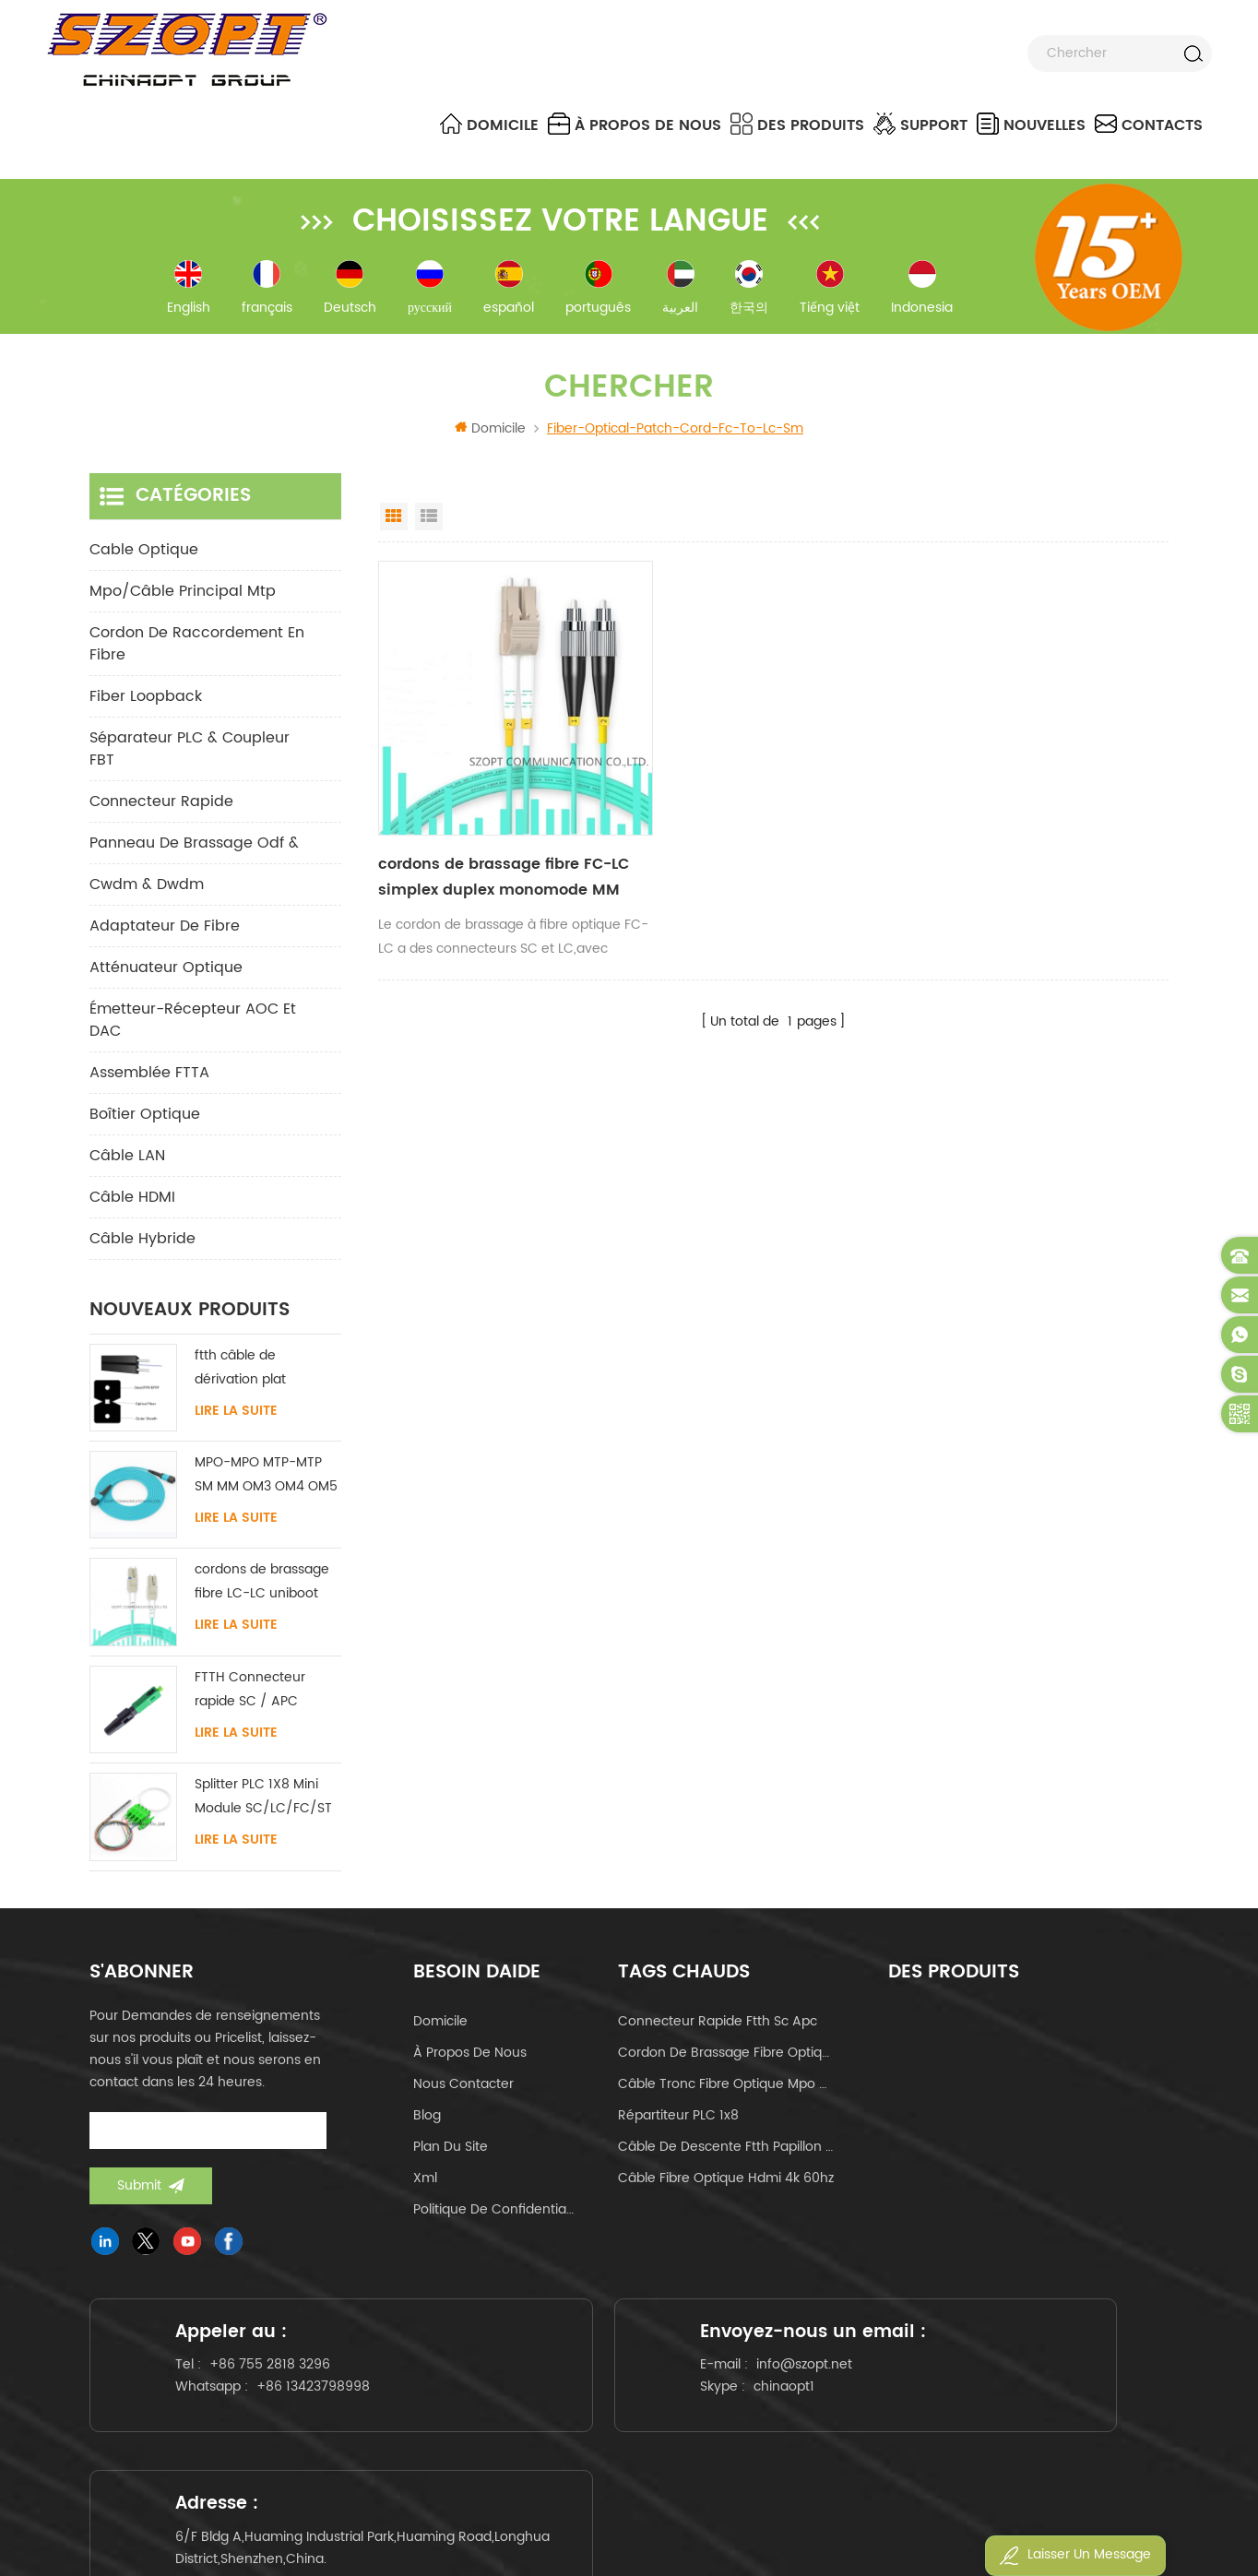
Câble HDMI (132, 1202)
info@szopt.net (650, 2401)
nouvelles (1031, 125)
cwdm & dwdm (146, 889)
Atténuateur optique (166, 972)
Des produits (797, 125)
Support (920, 125)
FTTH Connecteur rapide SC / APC (250, 1693)
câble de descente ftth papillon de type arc (726, 2151)
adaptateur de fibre (164, 931)
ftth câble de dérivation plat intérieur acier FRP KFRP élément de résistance (251, 1372)
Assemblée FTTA (149, 1077)
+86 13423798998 (320, 2405)
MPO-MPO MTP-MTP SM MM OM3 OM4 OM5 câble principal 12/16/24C (266, 1480)
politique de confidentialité (494, 2214)
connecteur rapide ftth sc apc (717, 2025)
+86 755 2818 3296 (277, 2382)
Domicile (489, 125)
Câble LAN (127, 1160)
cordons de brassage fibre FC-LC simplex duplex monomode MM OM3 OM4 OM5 (494, 854)
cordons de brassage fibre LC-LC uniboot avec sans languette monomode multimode (262, 1587)
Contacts (1149, 125)
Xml (425, 2182)
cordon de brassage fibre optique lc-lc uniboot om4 (726, 2057)
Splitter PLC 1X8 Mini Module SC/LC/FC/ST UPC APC (263, 1802)
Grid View (394, 521)
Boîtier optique (144, 1119)
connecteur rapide (161, 806)
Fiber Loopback (145, 701)
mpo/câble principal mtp (182, 596)
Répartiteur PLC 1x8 (678, 2120)
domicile (440, 2025)
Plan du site (450, 2151)
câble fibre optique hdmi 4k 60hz (726, 2182)
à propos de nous (634, 125)
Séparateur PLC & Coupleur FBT (189, 753)
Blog (427, 2120)
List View (429, 521)
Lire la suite (236, 1416)
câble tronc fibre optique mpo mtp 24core (726, 2088)
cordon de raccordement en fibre (196, 648)
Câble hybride (142, 1243)
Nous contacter (463, 2088)
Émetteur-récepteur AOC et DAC (192, 1025)
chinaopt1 (629, 2423)
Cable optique (143, 554)
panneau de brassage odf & (194, 848)
